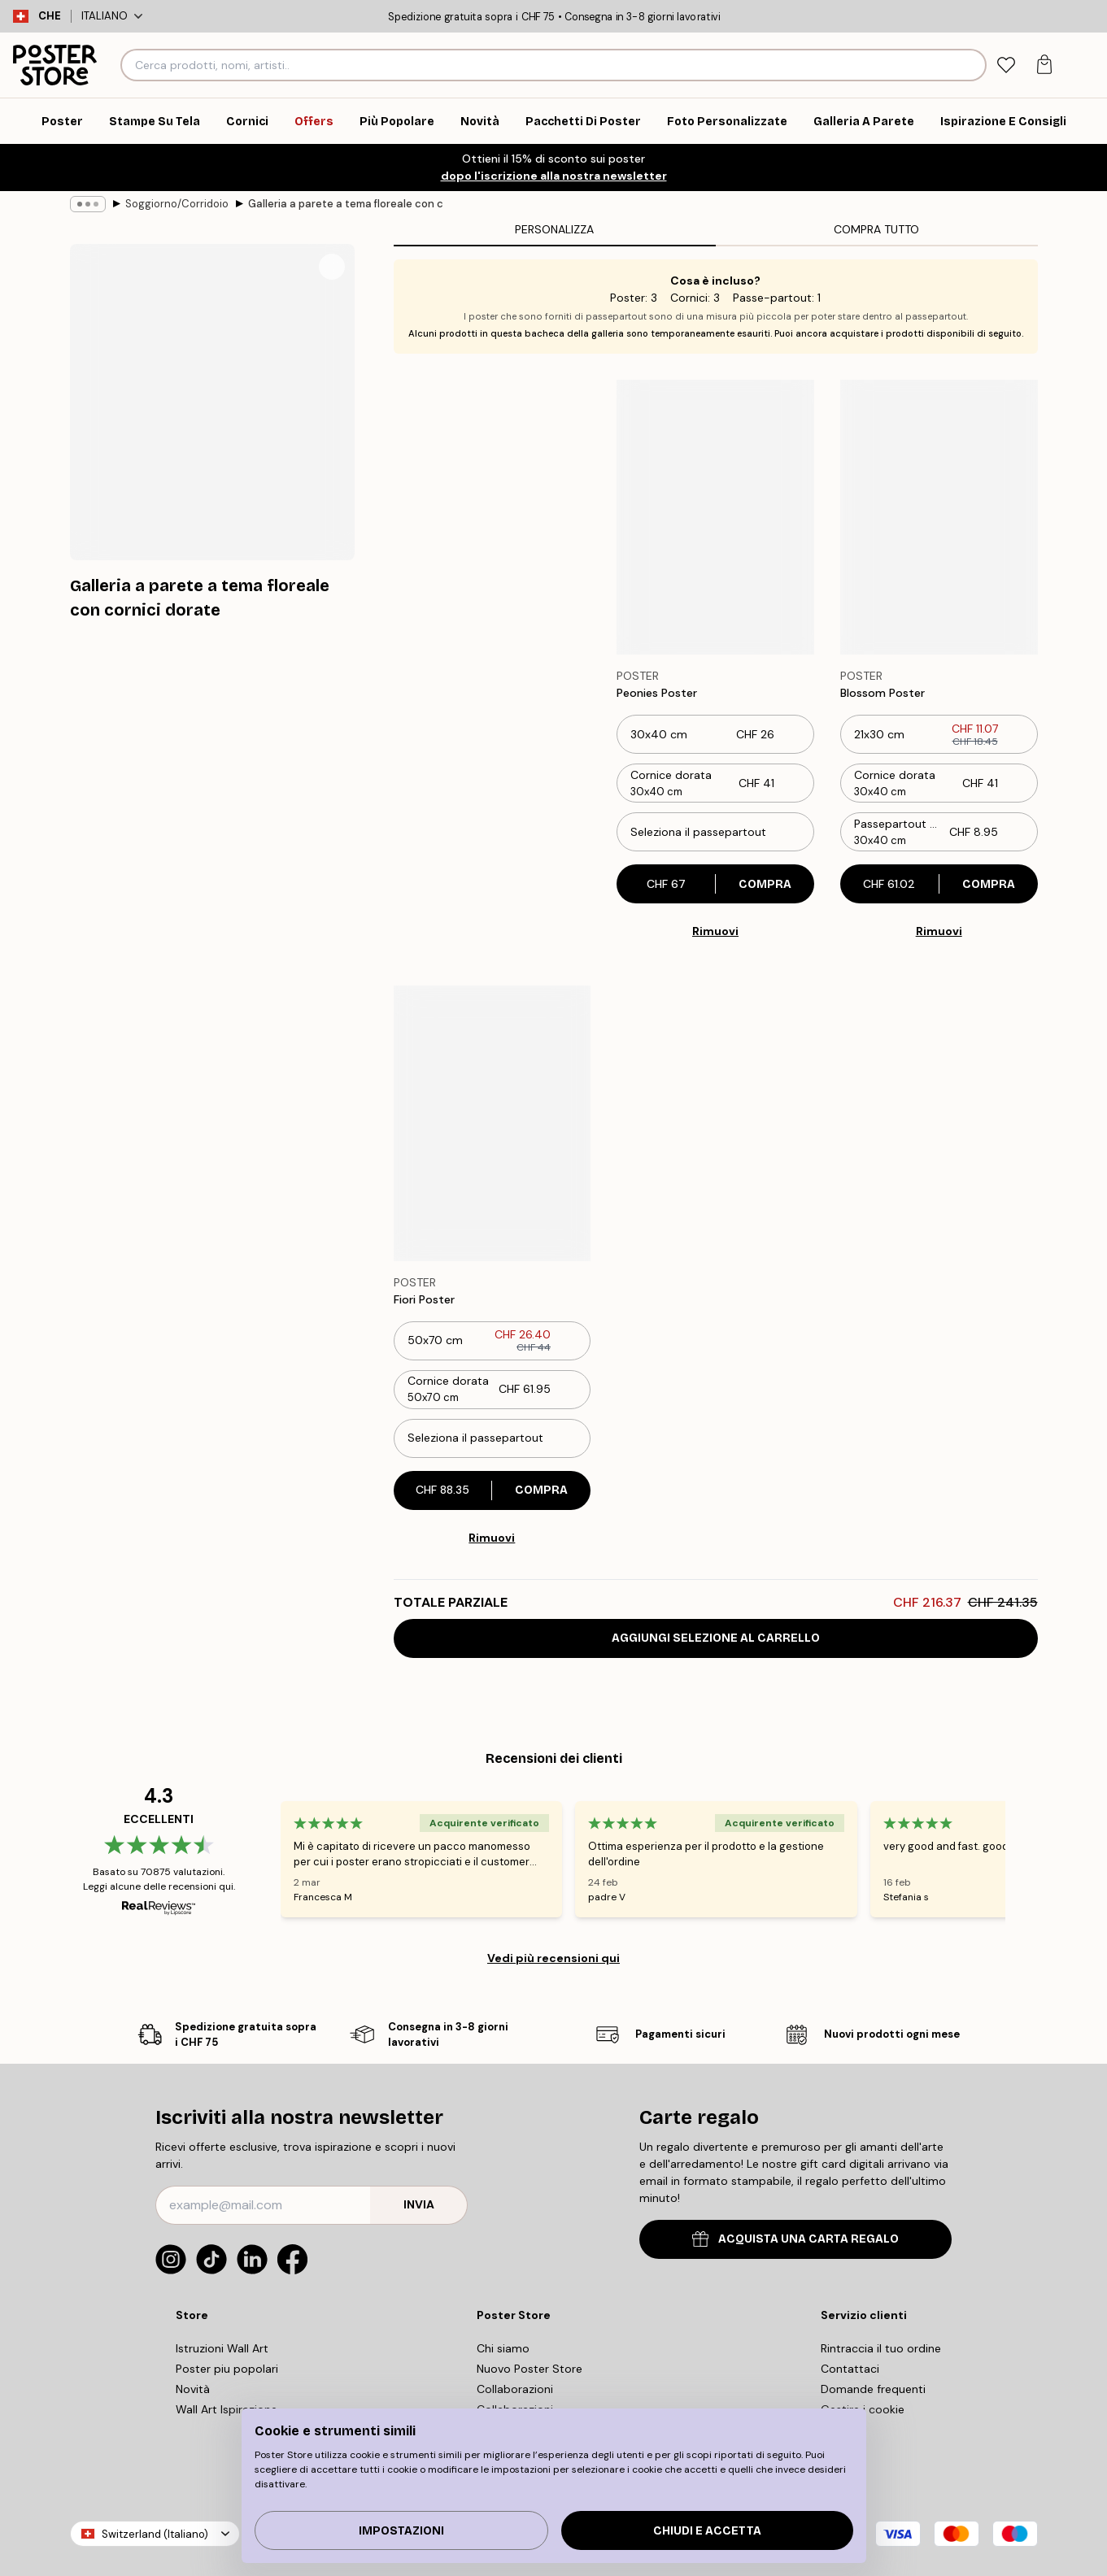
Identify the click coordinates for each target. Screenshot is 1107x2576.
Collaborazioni (515, 2389)
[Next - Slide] (1025, 1859)
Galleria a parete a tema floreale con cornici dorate (345, 204)
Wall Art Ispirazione (226, 2409)
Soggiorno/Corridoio (177, 204)
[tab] (1006, 65)
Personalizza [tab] (554, 229)
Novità (193, 2389)
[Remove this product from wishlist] (806, 693)
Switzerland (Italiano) (155, 2534)
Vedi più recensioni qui (553, 1958)
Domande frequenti (873, 2389)
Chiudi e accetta (707, 2531)
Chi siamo (503, 2348)
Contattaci (850, 2368)
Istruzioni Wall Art (222, 2348)
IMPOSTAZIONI (401, 2531)
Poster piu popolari (227, 2368)
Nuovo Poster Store (529, 2368)
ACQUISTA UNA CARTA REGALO (795, 2239)
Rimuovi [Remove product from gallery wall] (715, 931)
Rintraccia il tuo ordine (881, 2348)
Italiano (111, 16)
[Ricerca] (972, 65)
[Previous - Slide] (261, 1859)
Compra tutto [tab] (876, 229)
